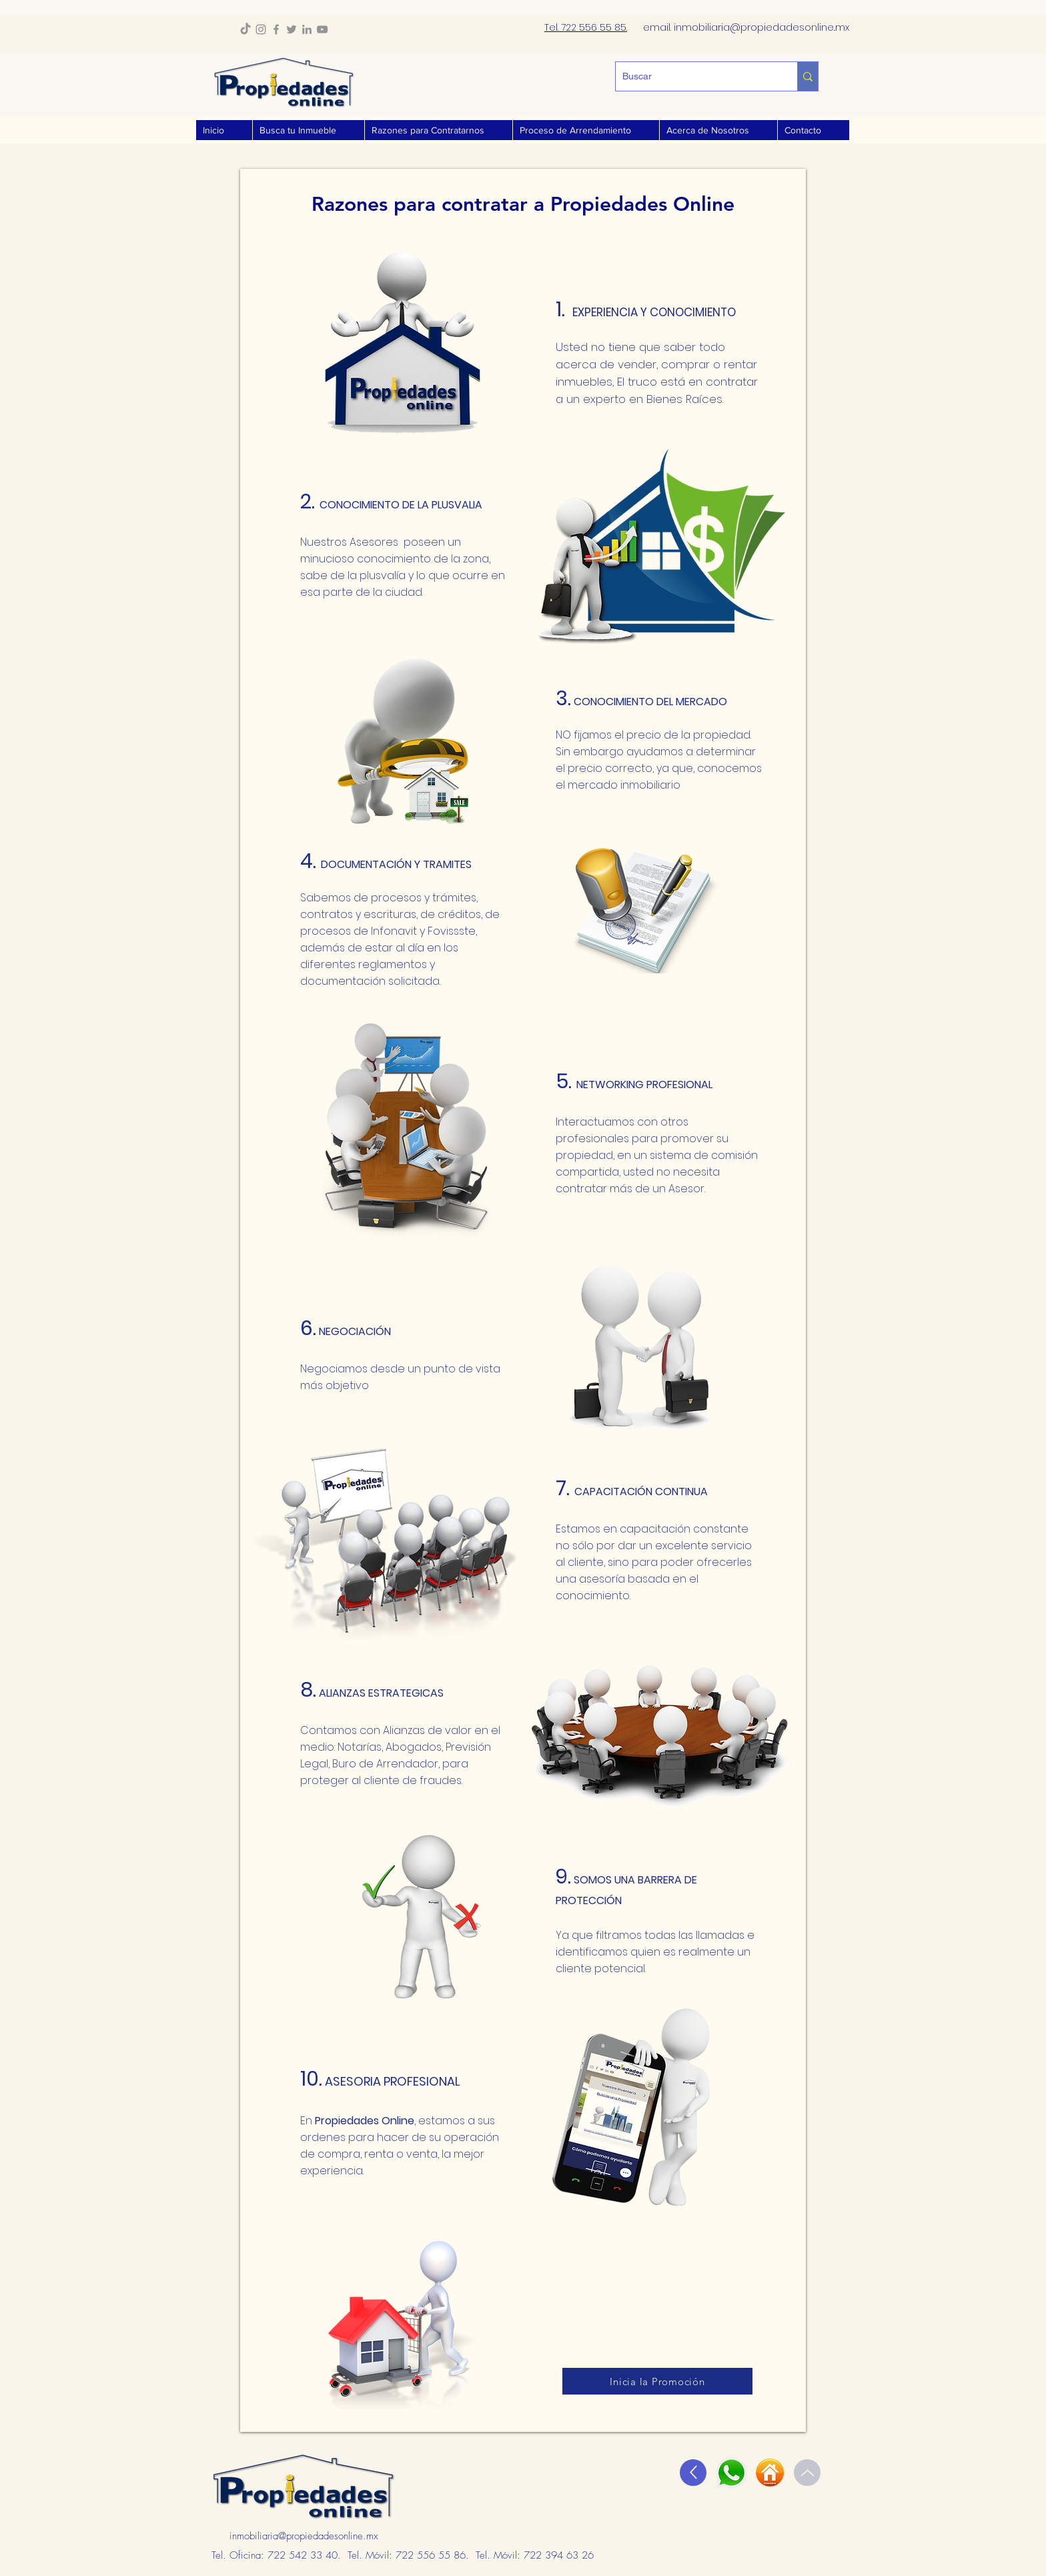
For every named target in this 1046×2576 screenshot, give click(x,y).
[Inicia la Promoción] (657, 2381)
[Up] (693, 2472)
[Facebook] (276, 29)
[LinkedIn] (307, 29)
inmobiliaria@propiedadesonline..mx (761, 27)
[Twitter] (291, 29)
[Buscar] (695, 76)
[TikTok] (245, 29)
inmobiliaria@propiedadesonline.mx (303, 2536)
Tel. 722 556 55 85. (585, 27)
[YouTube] (322, 29)
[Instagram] (261, 29)
